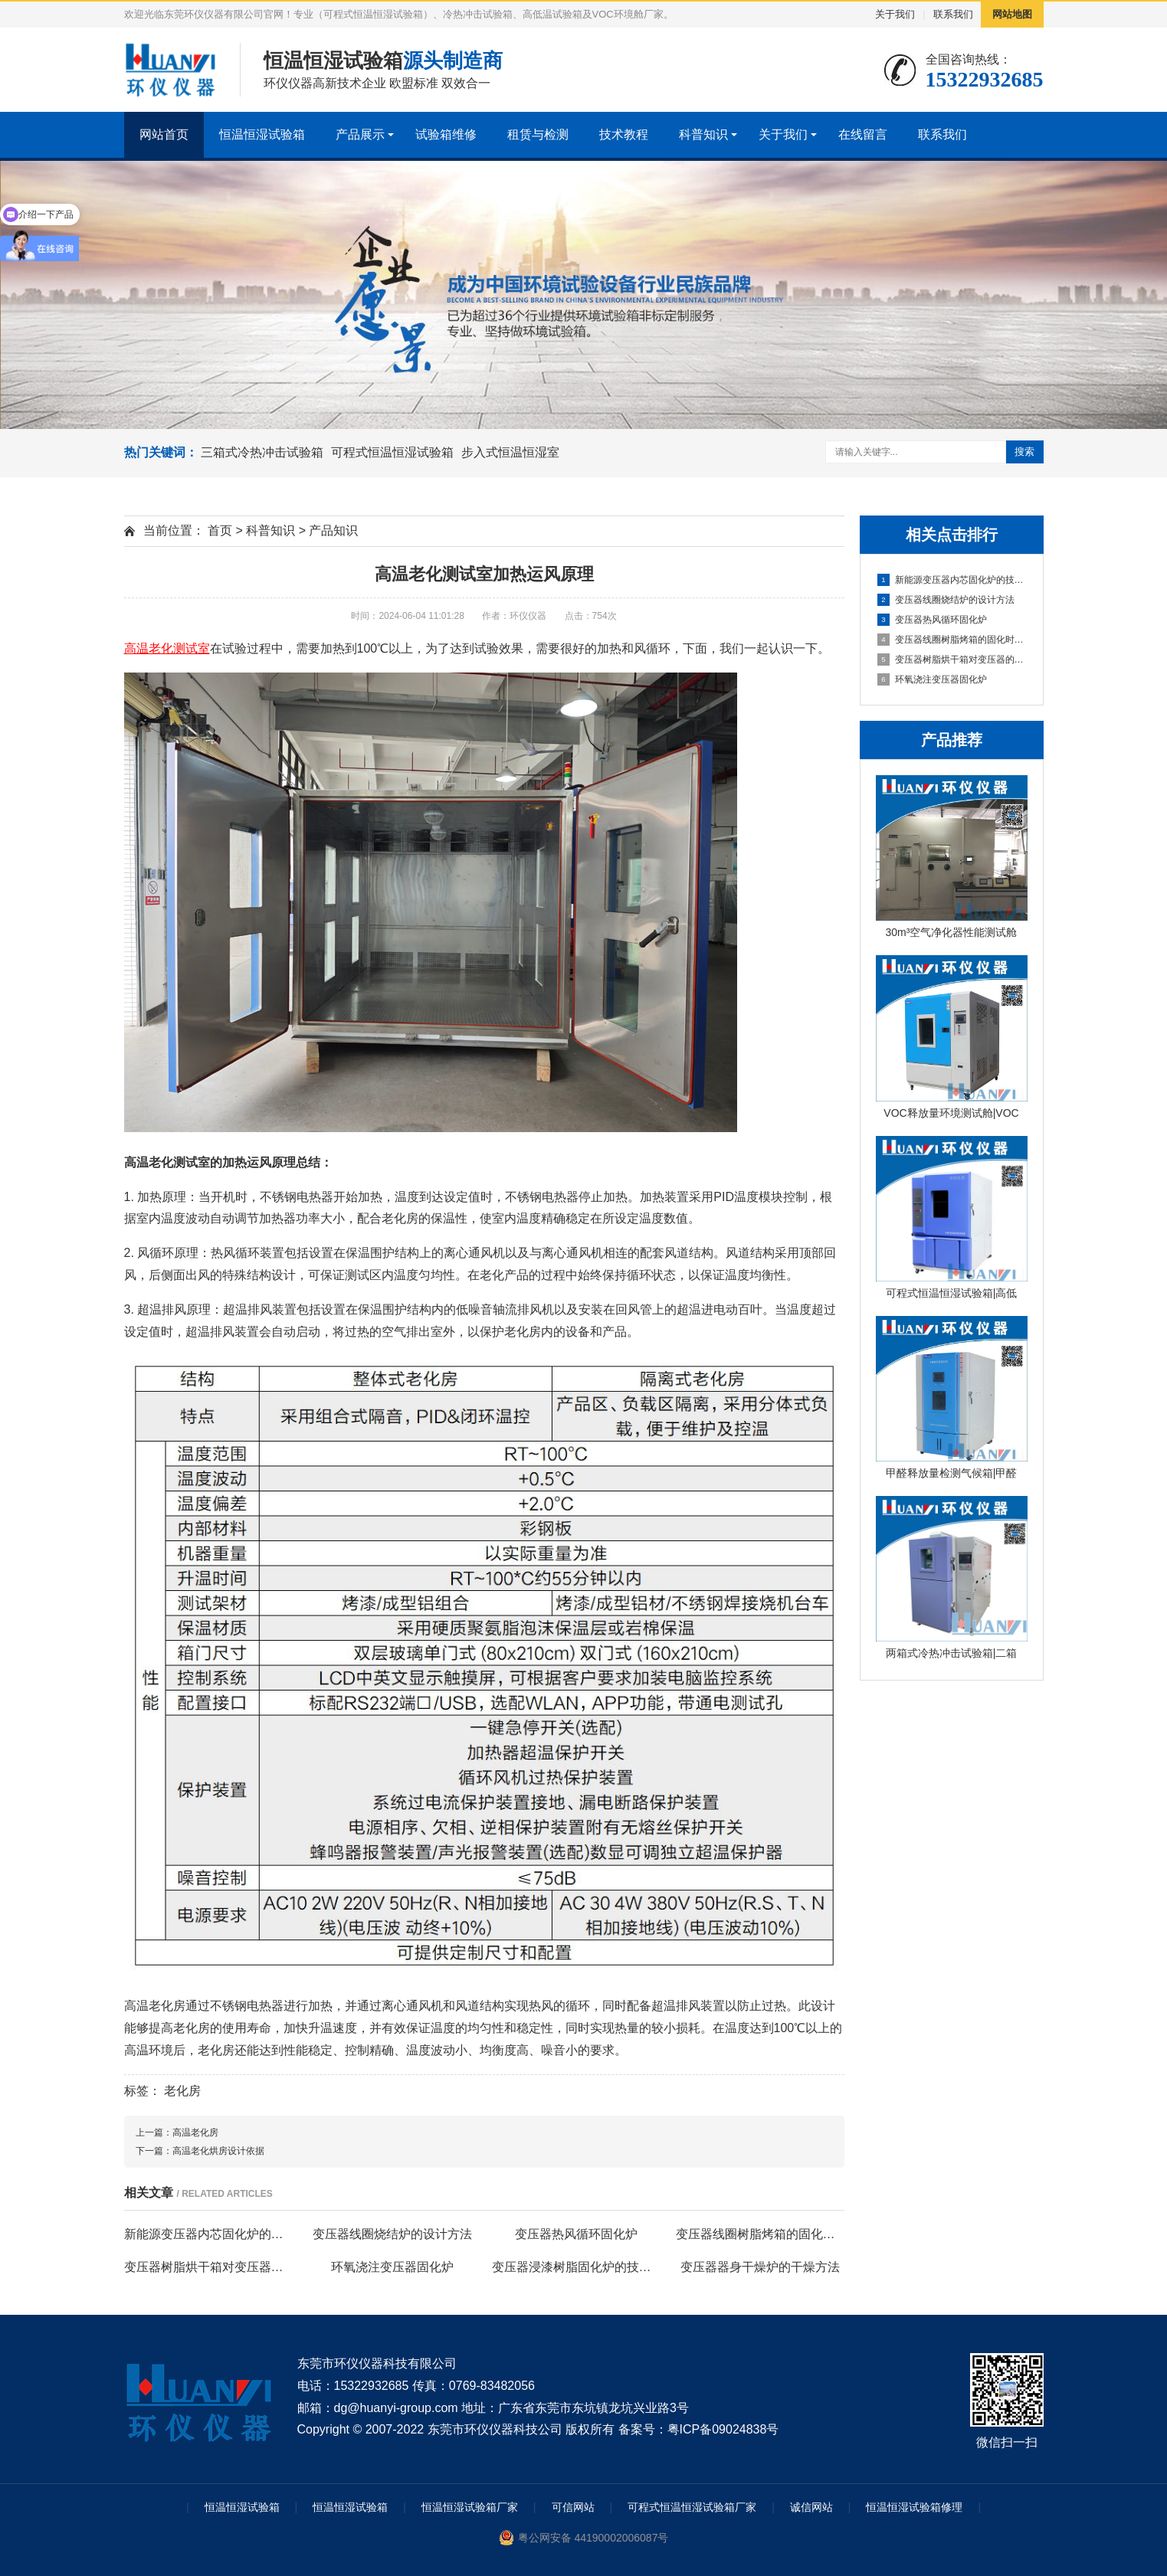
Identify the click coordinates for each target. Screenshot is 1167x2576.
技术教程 (623, 134)
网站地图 (1012, 14)
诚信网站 (811, 2507)
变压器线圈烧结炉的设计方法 (946, 600)
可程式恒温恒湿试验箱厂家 (692, 2507)
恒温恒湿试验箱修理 (914, 2507)
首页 (220, 530)
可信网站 (573, 2507)
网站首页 (163, 134)
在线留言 (862, 134)
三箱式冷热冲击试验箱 (262, 452)
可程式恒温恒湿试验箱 (392, 452)
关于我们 (895, 14)
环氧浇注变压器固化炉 (932, 679)
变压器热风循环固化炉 (932, 620)
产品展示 (360, 134)
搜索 (1024, 451)
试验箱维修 (446, 134)
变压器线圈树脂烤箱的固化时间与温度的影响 (952, 639)
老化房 (182, 2090)
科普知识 (703, 134)
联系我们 (953, 14)
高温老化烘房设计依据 (218, 2151)
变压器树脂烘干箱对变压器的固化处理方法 (952, 659)
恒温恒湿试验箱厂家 (469, 2507)
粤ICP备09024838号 (723, 2429)
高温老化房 (195, 2132)
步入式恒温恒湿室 (510, 452)
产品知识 (333, 530)
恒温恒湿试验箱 (262, 134)
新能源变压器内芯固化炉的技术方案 (952, 580)
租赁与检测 (538, 134)
